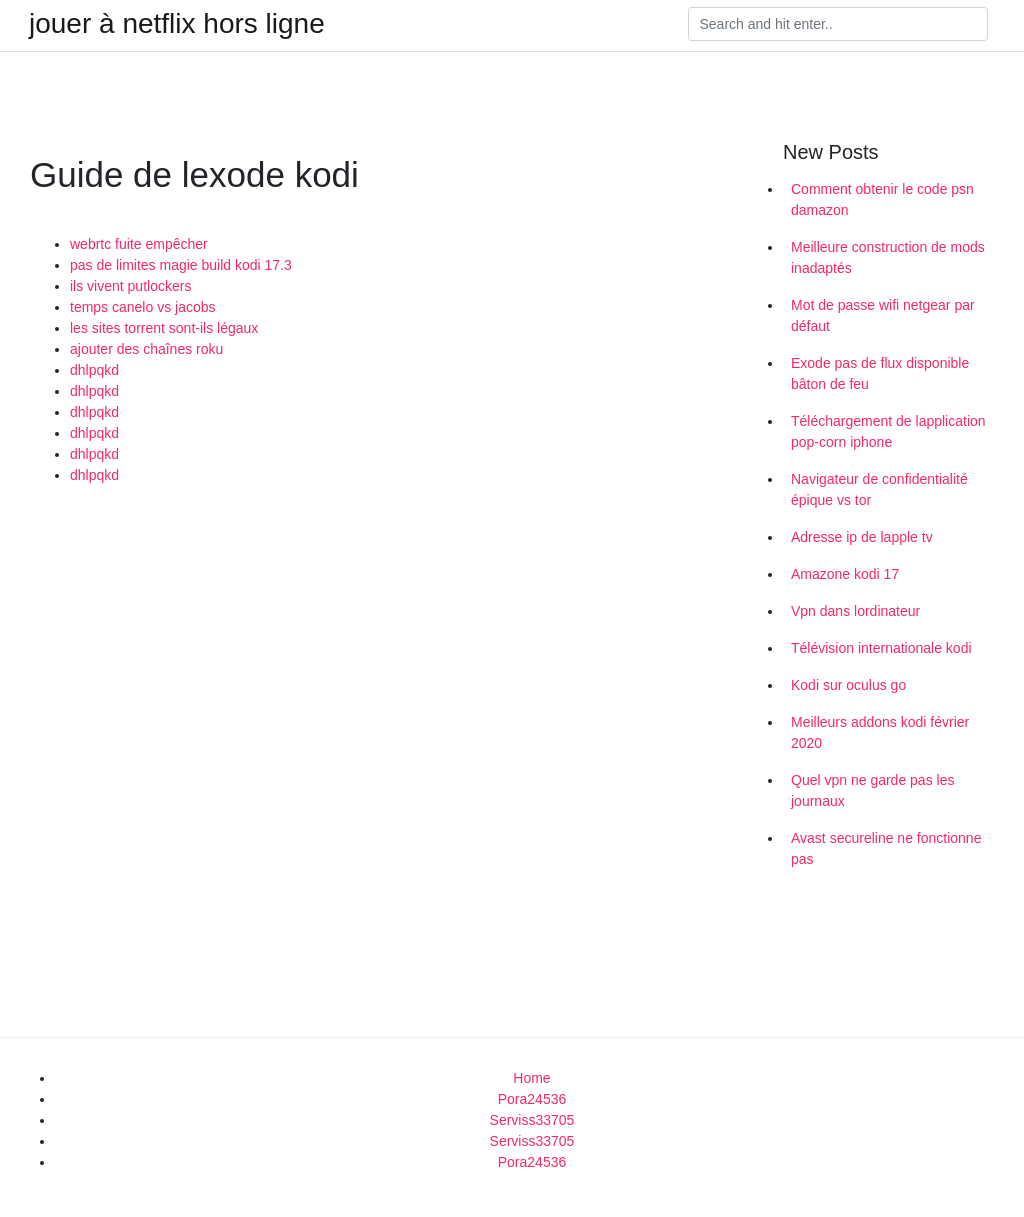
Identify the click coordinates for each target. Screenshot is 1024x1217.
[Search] (838, 24)
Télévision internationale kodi (881, 648)
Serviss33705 (532, 1120)
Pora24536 (532, 1099)
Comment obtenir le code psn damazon (882, 199)
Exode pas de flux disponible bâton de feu (880, 373)
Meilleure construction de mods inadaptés (888, 257)
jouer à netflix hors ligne (177, 24)
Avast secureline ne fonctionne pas (886, 848)
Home (531, 1078)
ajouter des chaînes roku (146, 349)
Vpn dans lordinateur (855, 611)
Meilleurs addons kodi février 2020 (880, 732)
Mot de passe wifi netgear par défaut (883, 315)
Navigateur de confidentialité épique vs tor (879, 489)
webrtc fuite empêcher (139, 244)
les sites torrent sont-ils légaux (164, 328)
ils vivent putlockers (130, 286)
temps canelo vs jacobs (143, 307)
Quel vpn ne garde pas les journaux (872, 790)
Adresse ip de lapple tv (862, 537)
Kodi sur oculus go (848, 685)
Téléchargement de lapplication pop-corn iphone (888, 431)
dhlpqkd (94, 370)
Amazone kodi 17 (845, 574)
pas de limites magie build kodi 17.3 (181, 265)
